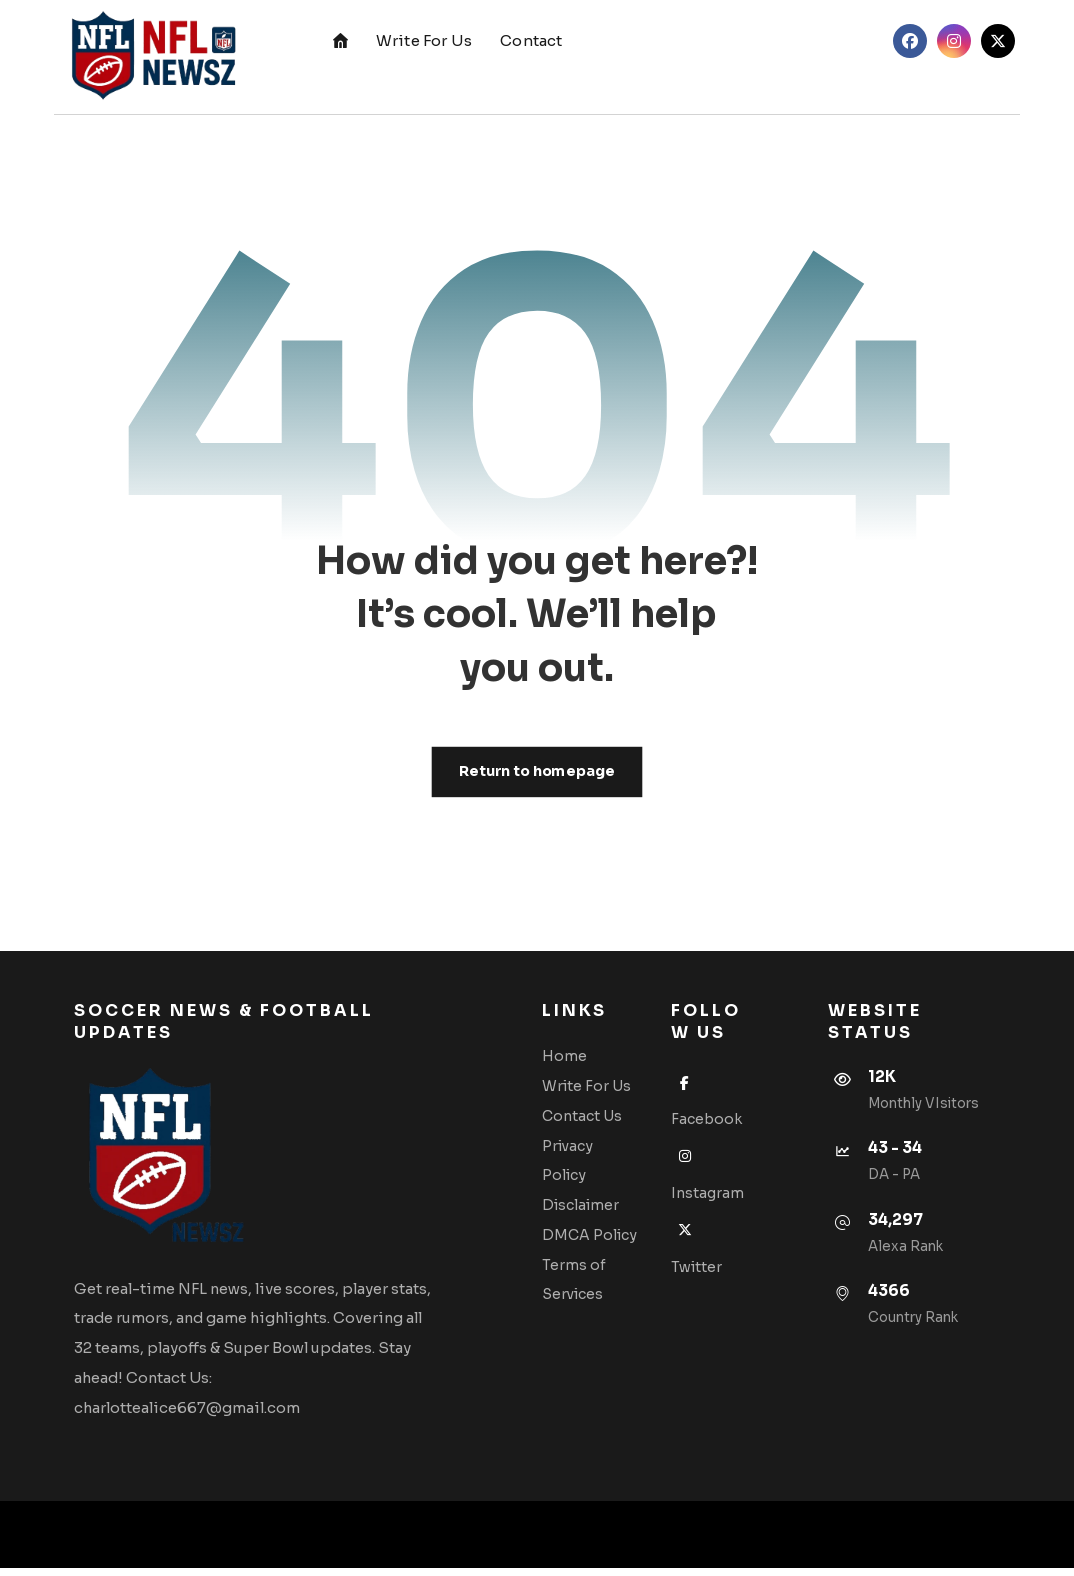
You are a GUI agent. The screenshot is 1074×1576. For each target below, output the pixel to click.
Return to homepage (537, 772)
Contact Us (595, 1120)
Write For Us (599, 1090)
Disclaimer (593, 1210)
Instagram (705, 1199)
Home (577, 1060)
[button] (910, 41)
